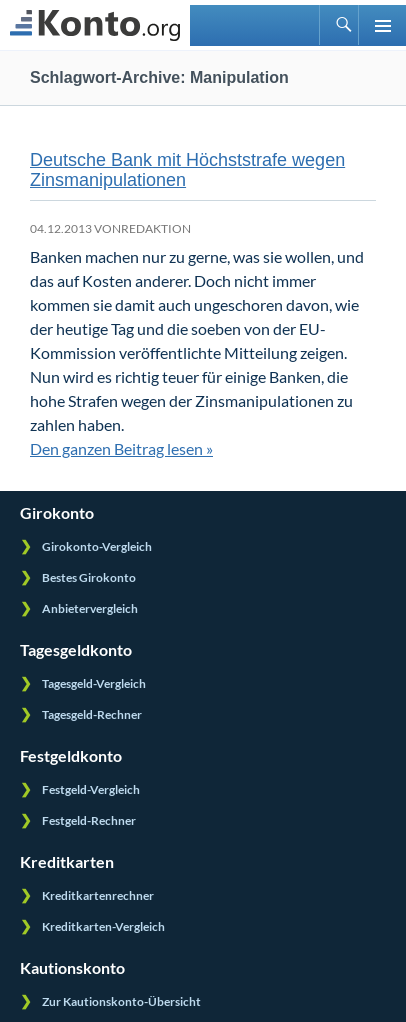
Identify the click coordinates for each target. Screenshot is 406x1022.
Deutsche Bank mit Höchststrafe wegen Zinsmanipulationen (187, 170)
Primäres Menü (382, 25)
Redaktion (156, 228)
